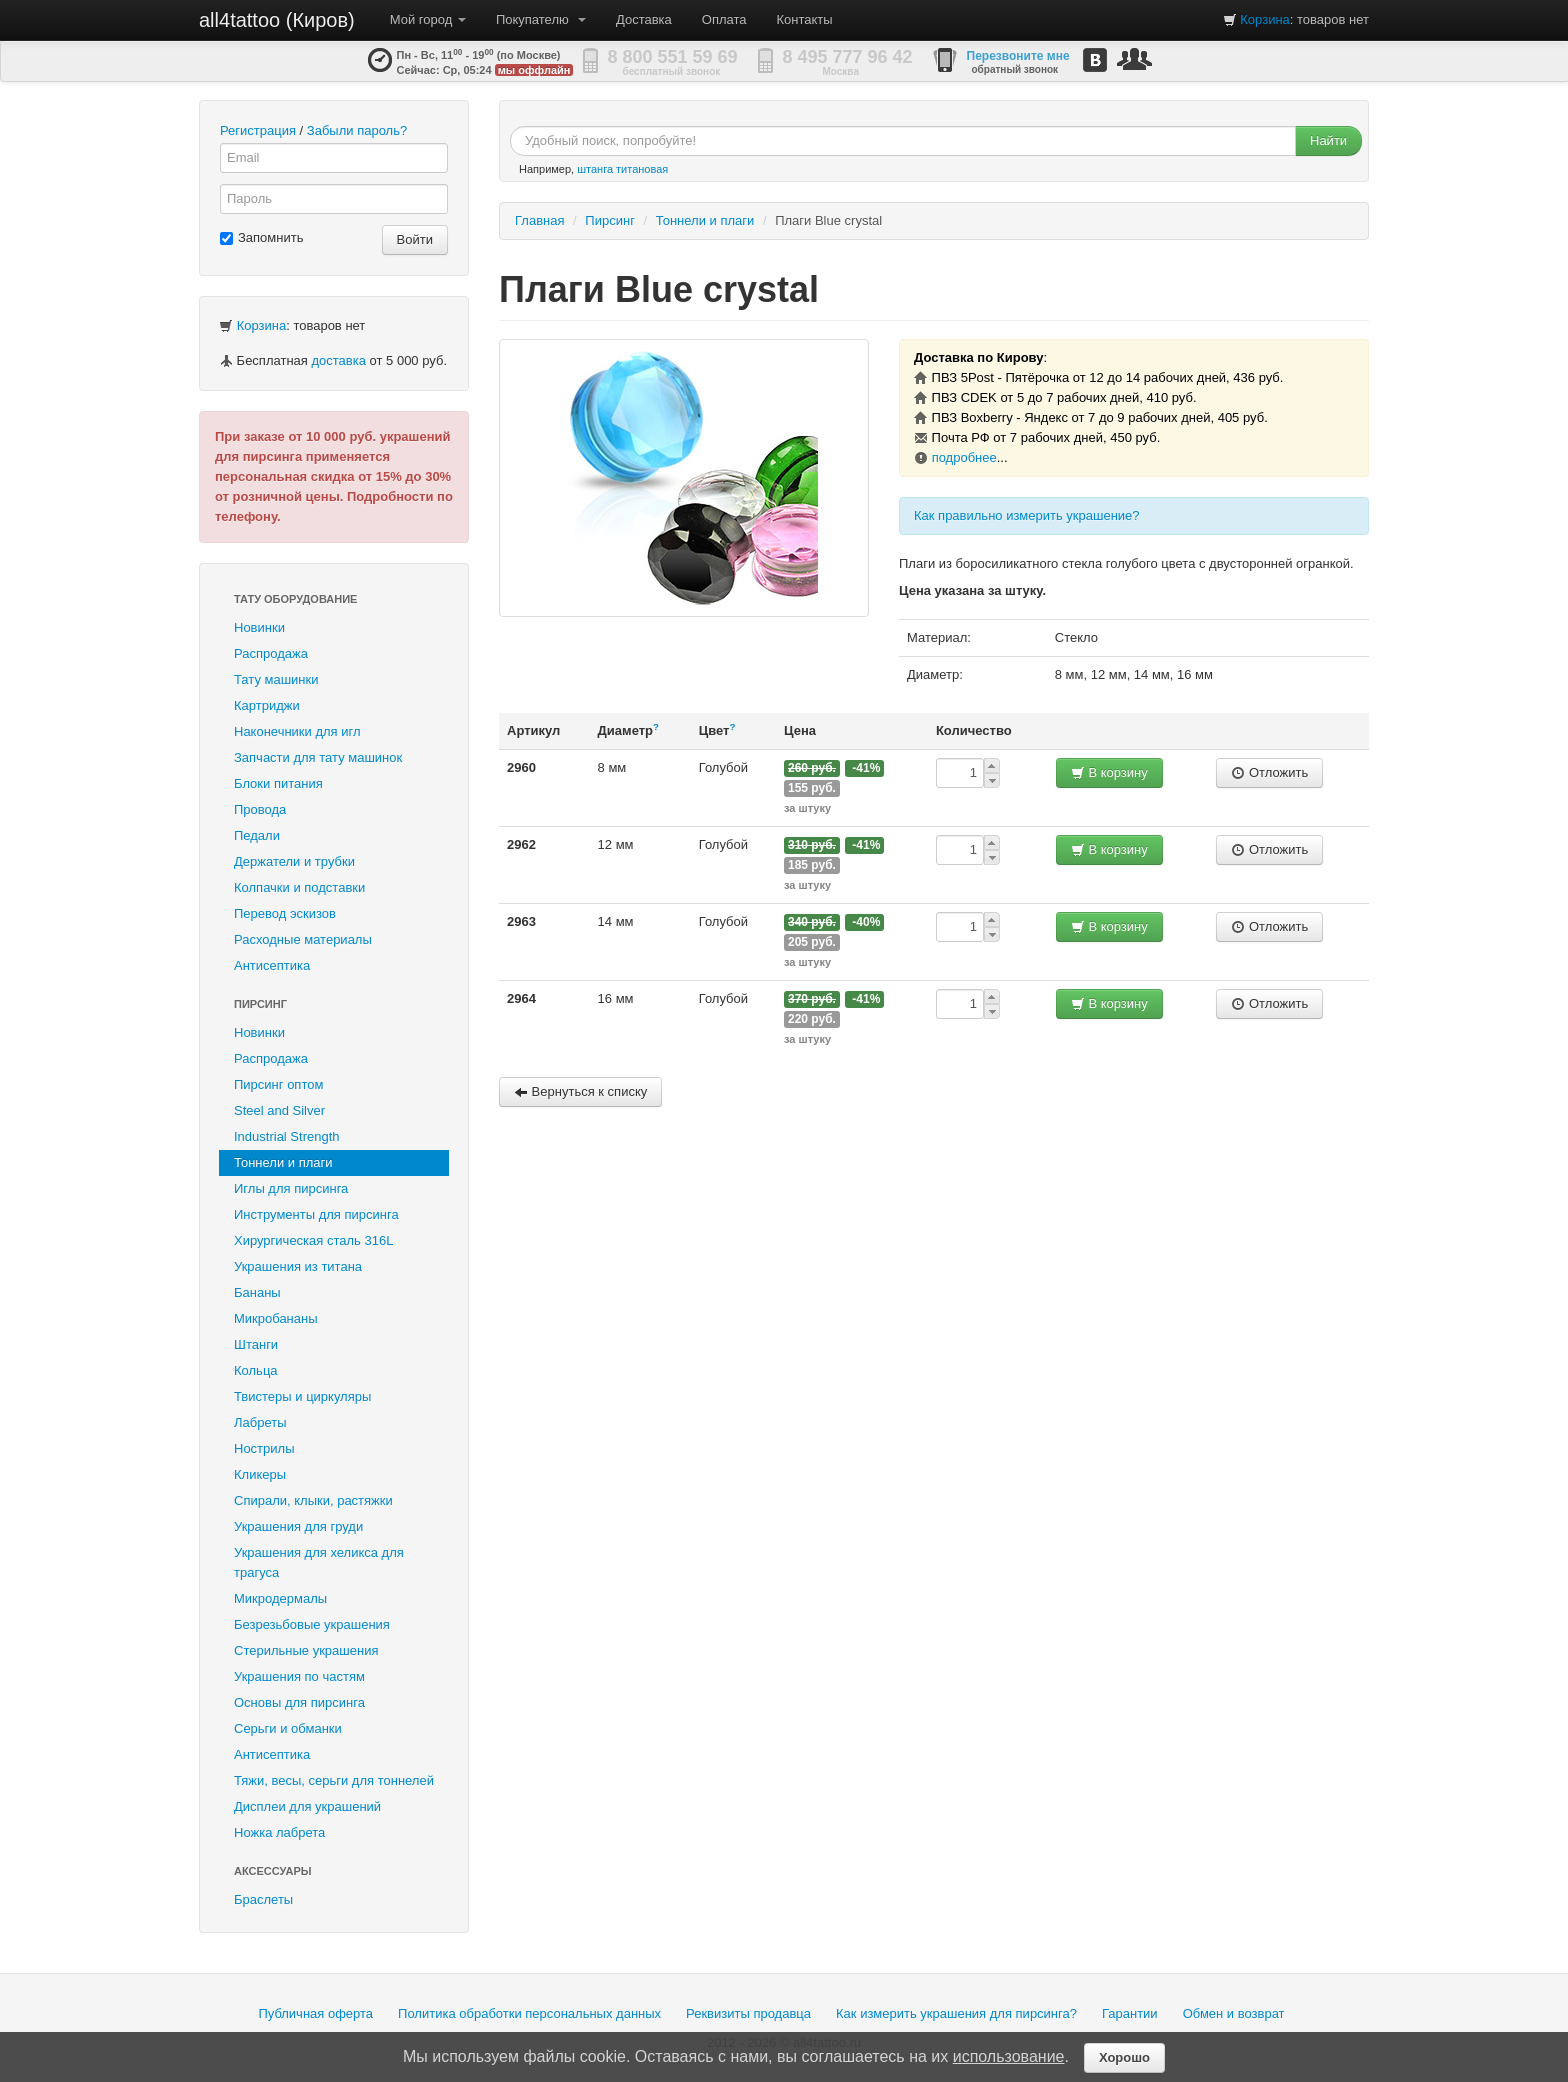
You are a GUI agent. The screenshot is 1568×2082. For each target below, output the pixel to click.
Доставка (644, 19)
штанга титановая (622, 169)
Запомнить (261, 237)
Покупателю (541, 19)
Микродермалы (280, 1598)
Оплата (724, 19)
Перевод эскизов (285, 913)
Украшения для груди (298, 1526)
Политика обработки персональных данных (529, 2013)
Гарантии (1130, 2013)
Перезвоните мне (1018, 56)
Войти (415, 239)
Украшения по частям (299, 1676)
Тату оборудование (295, 599)
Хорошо (1124, 2057)
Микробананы (276, 1318)
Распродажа (271, 653)
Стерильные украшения (306, 1650)
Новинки (259, 627)
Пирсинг (260, 1004)
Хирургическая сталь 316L (313, 1240)
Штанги (256, 1344)
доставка (338, 360)
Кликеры (260, 1474)
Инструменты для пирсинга (316, 1214)
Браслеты (263, 1899)
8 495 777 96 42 (848, 57)
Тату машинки (276, 679)
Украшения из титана (298, 1266)
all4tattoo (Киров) (277, 20)
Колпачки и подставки (299, 887)
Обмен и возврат (1234, 2013)
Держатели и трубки (294, 861)
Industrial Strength (287, 1136)
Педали (257, 835)
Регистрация (258, 130)
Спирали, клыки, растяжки (313, 1500)
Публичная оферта (315, 2013)
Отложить (1269, 772)
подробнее (964, 457)
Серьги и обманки (288, 1728)
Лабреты (260, 1422)
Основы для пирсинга (299, 1702)
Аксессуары (273, 1871)
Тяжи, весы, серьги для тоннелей (334, 1780)
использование (1009, 2056)
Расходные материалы (303, 939)
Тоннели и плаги (283, 1162)
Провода (260, 809)
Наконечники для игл (297, 731)
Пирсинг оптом (278, 1084)
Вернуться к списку (580, 1091)
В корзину (1109, 772)
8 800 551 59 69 (673, 57)
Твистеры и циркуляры (302, 1396)
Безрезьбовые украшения (312, 1624)
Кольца (256, 1370)
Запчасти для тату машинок (318, 757)
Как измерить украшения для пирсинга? (956, 2013)
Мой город (428, 19)
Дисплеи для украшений (307, 1806)
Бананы (257, 1292)
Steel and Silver (279, 1110)
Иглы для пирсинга (291, 1188)
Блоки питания (278, 783)
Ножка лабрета (279, 1832)
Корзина (1265, 19)
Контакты (805, 19)
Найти (1328, 140)
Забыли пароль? (357, 130)
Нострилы (264, 1448)
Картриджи (267, 705)
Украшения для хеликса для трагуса (319, 1562)
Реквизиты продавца (748, 2013)
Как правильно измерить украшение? (1027, 515)
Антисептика (272, 965)
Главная (539, 220)
